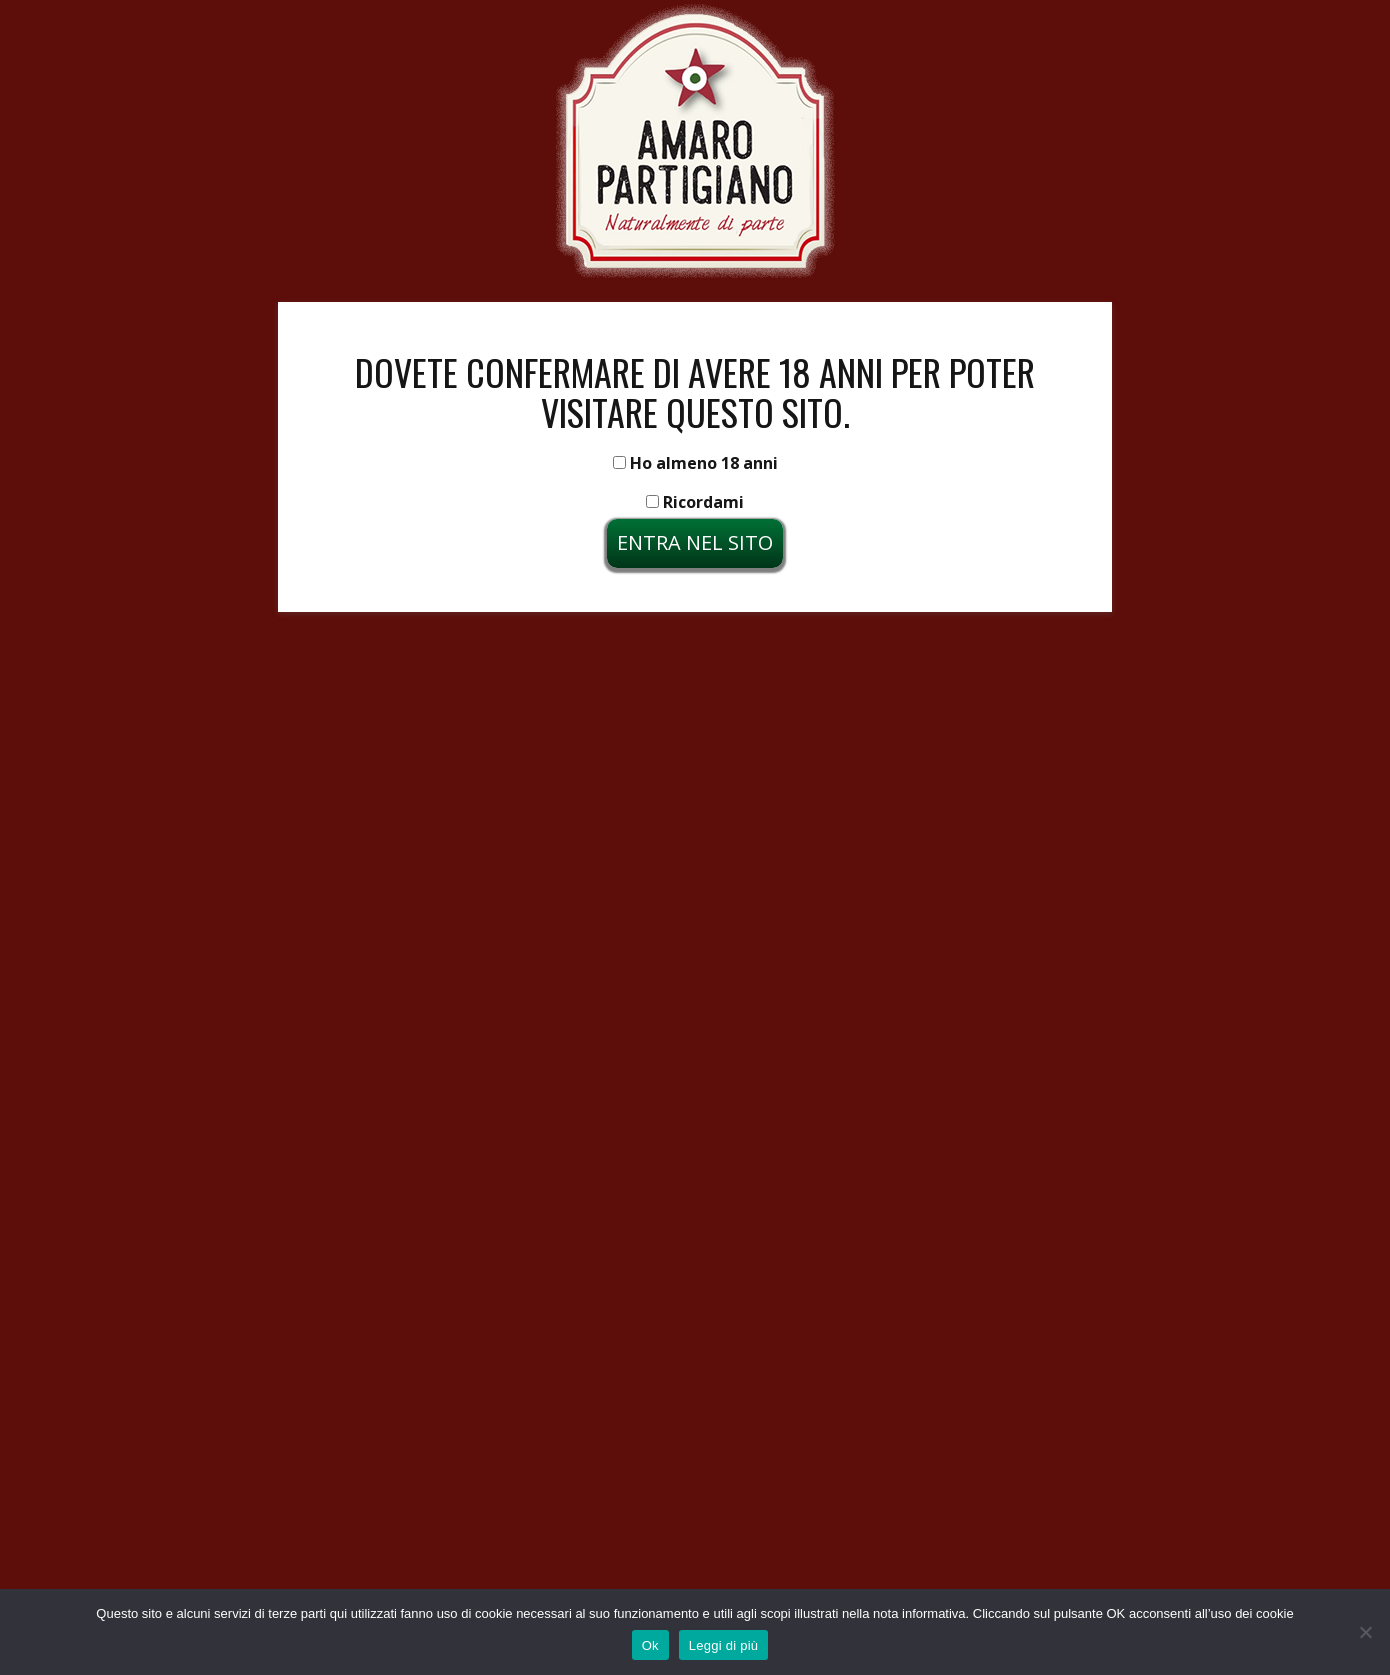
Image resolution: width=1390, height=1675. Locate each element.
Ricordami (695, 502)
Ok (650, 1645)
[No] (1365, 1632)
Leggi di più (724, 1645)
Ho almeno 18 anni (695, 463)
